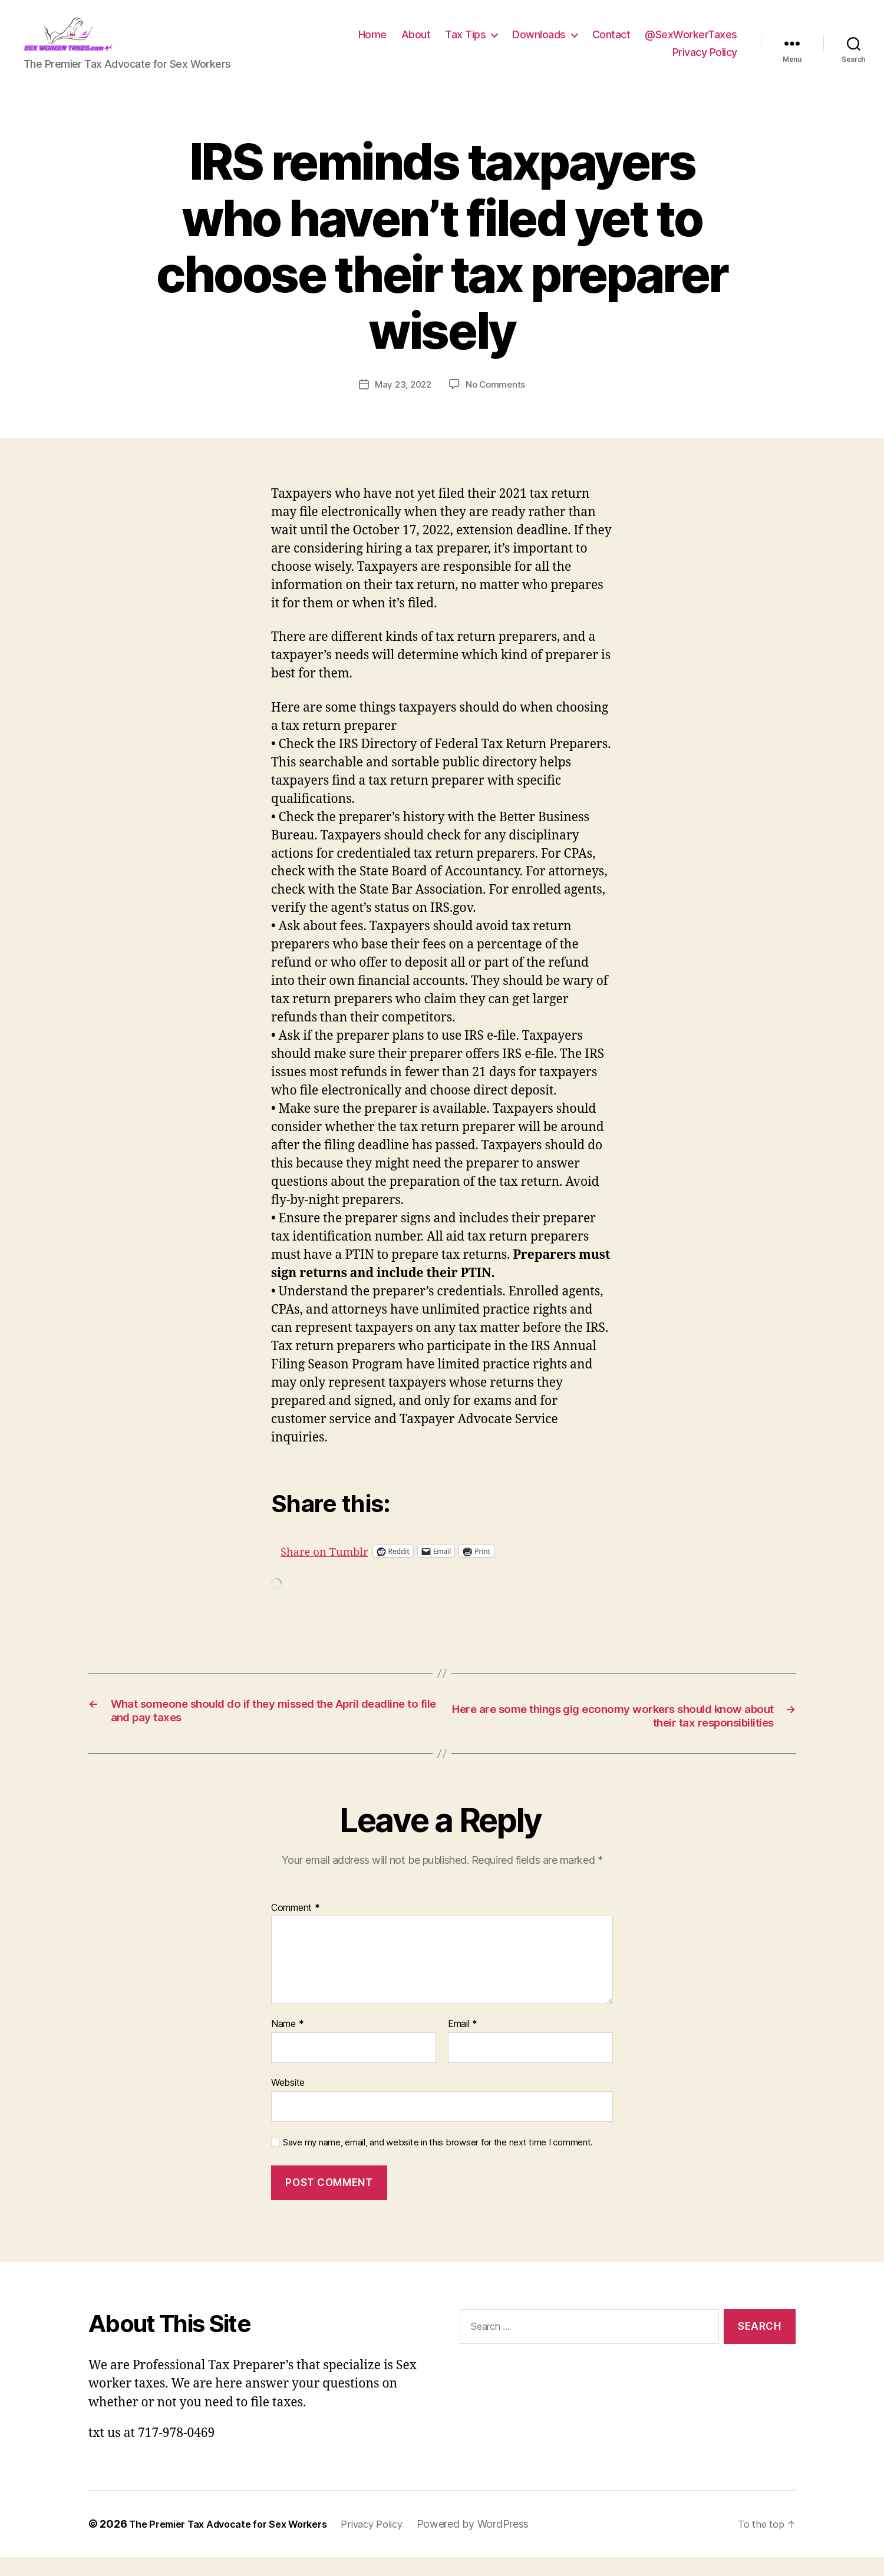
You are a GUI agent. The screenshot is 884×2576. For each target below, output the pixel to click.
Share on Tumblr (368, 1568)
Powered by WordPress (502, 2543)
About (416, 43)
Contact (611, 43)
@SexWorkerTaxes (691, 43)
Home (372, 43)
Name (287, 2043)
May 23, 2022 (402, 402)
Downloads (539, 43)
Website (288, 2101)
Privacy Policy (704, 61)
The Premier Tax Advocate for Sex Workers (239, 2543)
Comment (295, 1927)
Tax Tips (465, 43)
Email (462, 2043)
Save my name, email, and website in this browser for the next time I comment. (438, 2161)
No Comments (497, 402)
